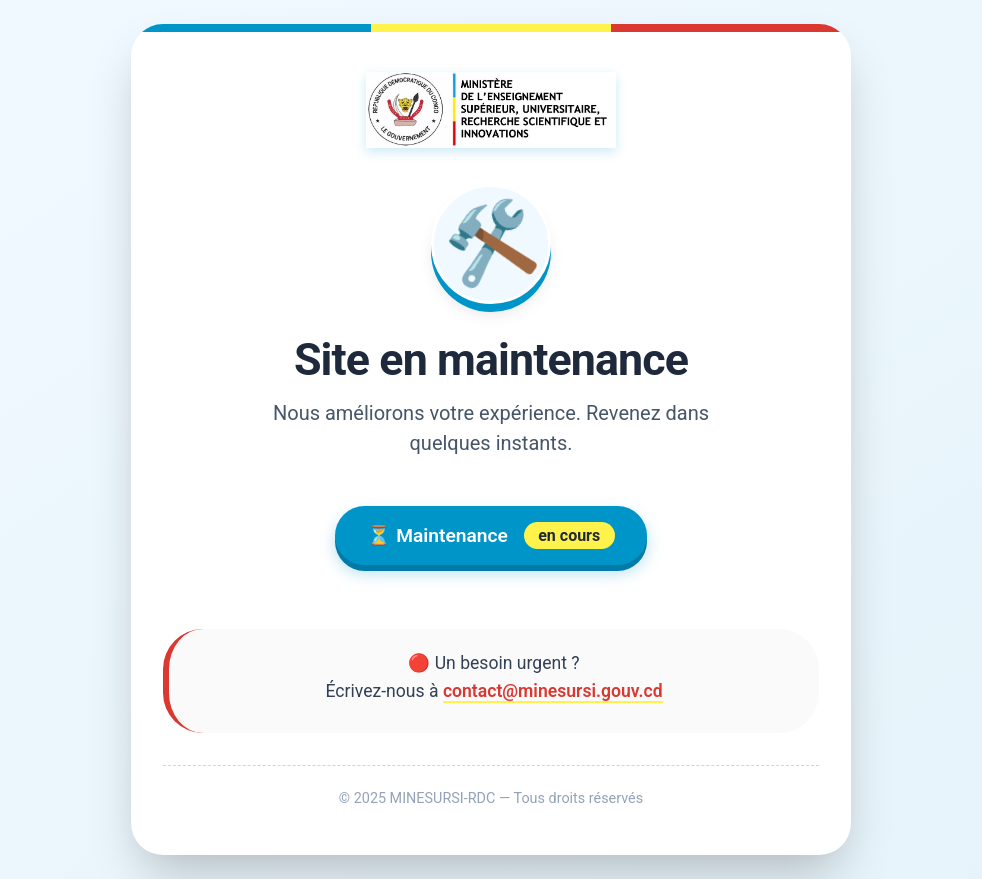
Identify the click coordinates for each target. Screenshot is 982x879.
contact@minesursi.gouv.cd (553, 691)
